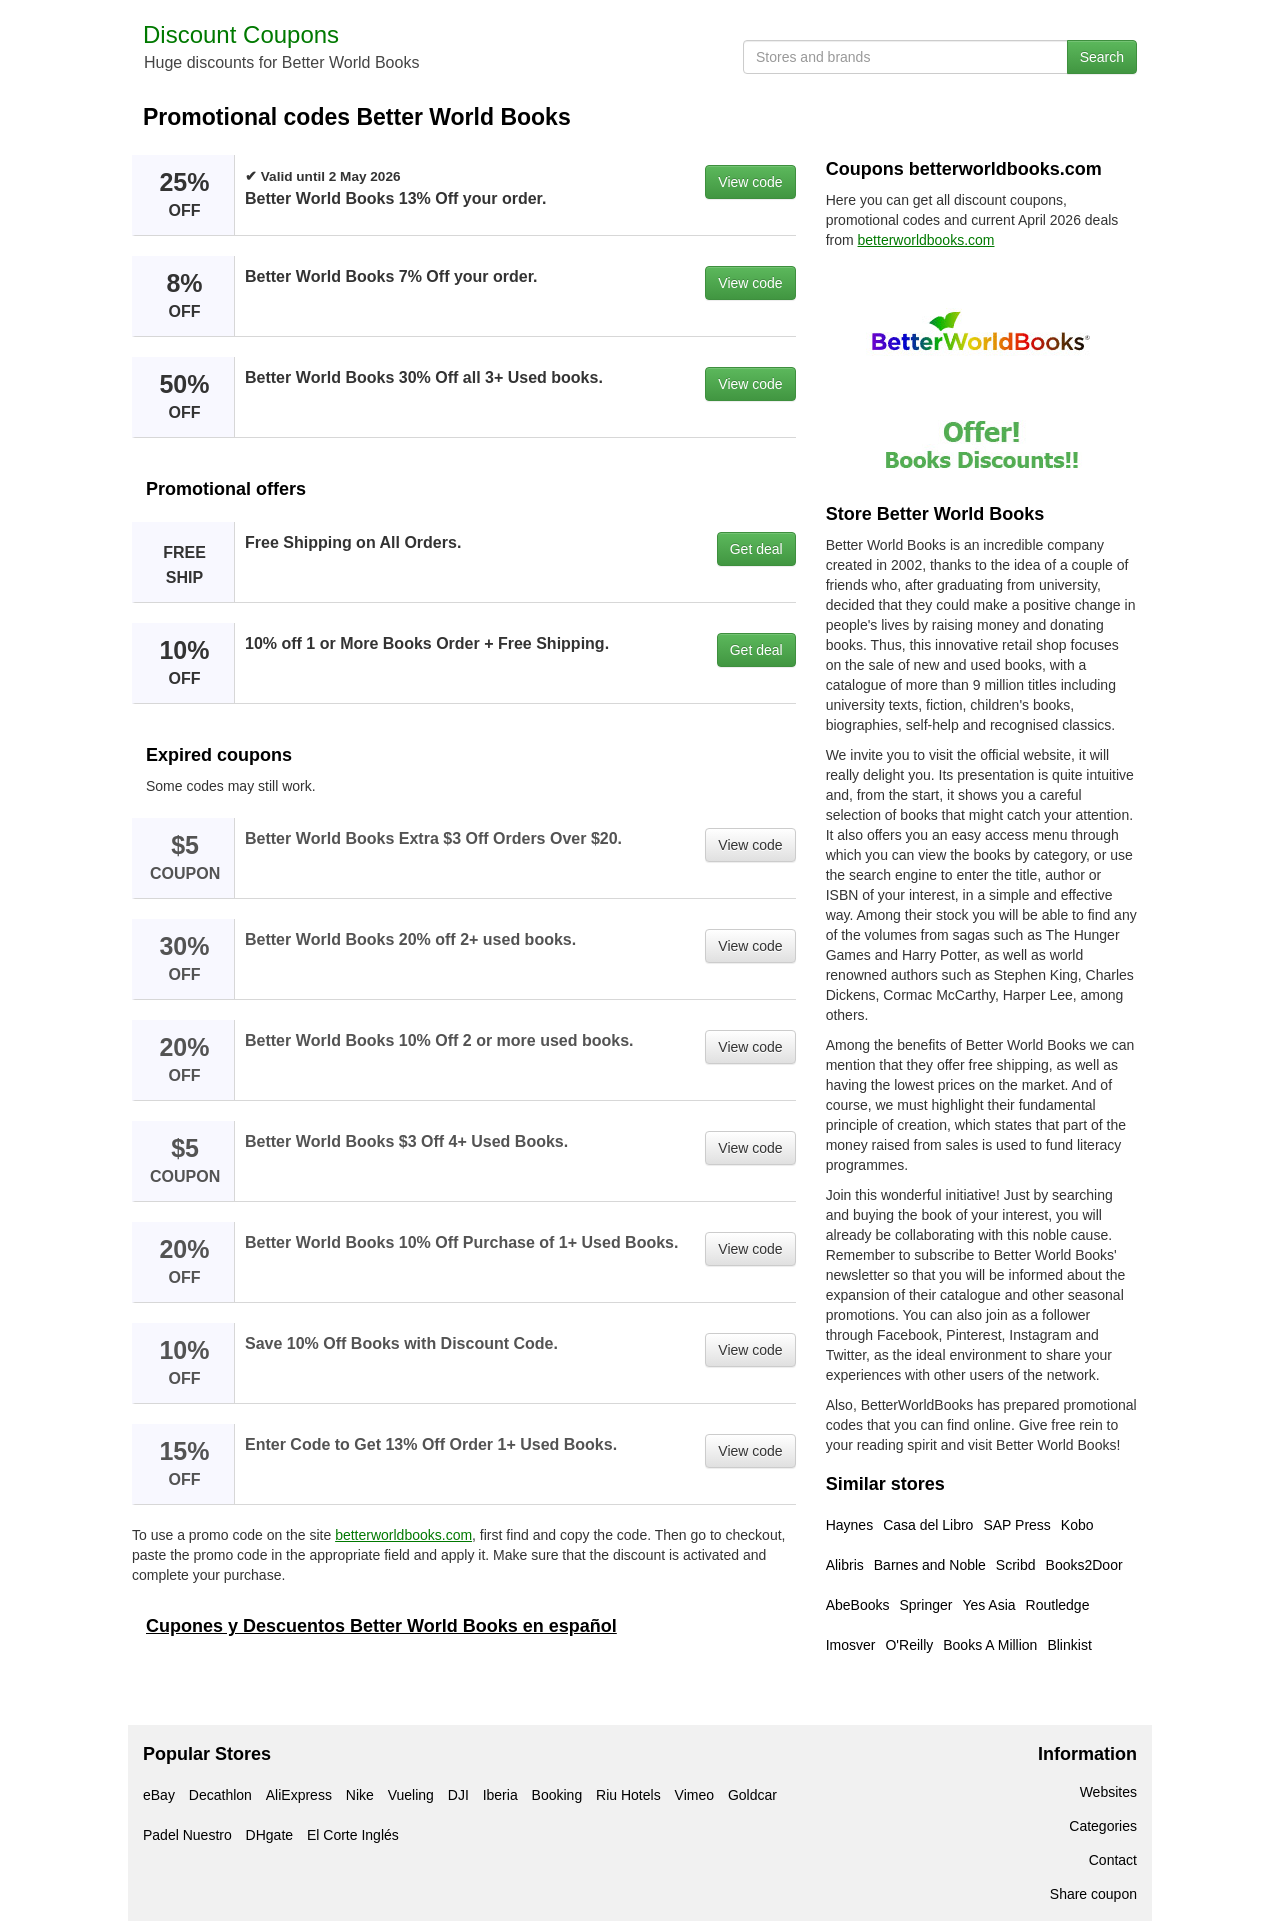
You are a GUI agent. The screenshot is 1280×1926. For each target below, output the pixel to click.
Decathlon (220, 1795)
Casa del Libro (928, 1525)
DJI (458, 1795)
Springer (925, 1605)
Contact (1113, 1860)
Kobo (1077, 1525)
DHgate (269, 1835)
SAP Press (1016, 1525)
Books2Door (1084, 1565)
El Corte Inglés (353, 1835)
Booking (557, 1795)
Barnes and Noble (930, 1565)
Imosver (851, 1645)
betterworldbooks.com (403, 1535)
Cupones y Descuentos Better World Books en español (381, 1626)
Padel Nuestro (187, 1835)
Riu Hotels (628, 1795)
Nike (360, 1795)
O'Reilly (909, 1645)
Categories (1103, 1826)
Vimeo (694, 1795)
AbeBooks (858, 1605)
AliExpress (299, 1795)
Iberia (500, 1795)
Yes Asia (988, 1605)
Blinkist (1069, 1645)
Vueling (411, 1795)
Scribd (1016, 1565)
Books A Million (990, 1645)
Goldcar (752, 1795)
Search (1102, 57)
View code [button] (750, 182)
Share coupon (1093, 1894)
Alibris (845, 1565)
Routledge (1058, 1605)
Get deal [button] (756, 549)
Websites (1108, 1792)
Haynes (849, 1525)
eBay (159, 1795)
